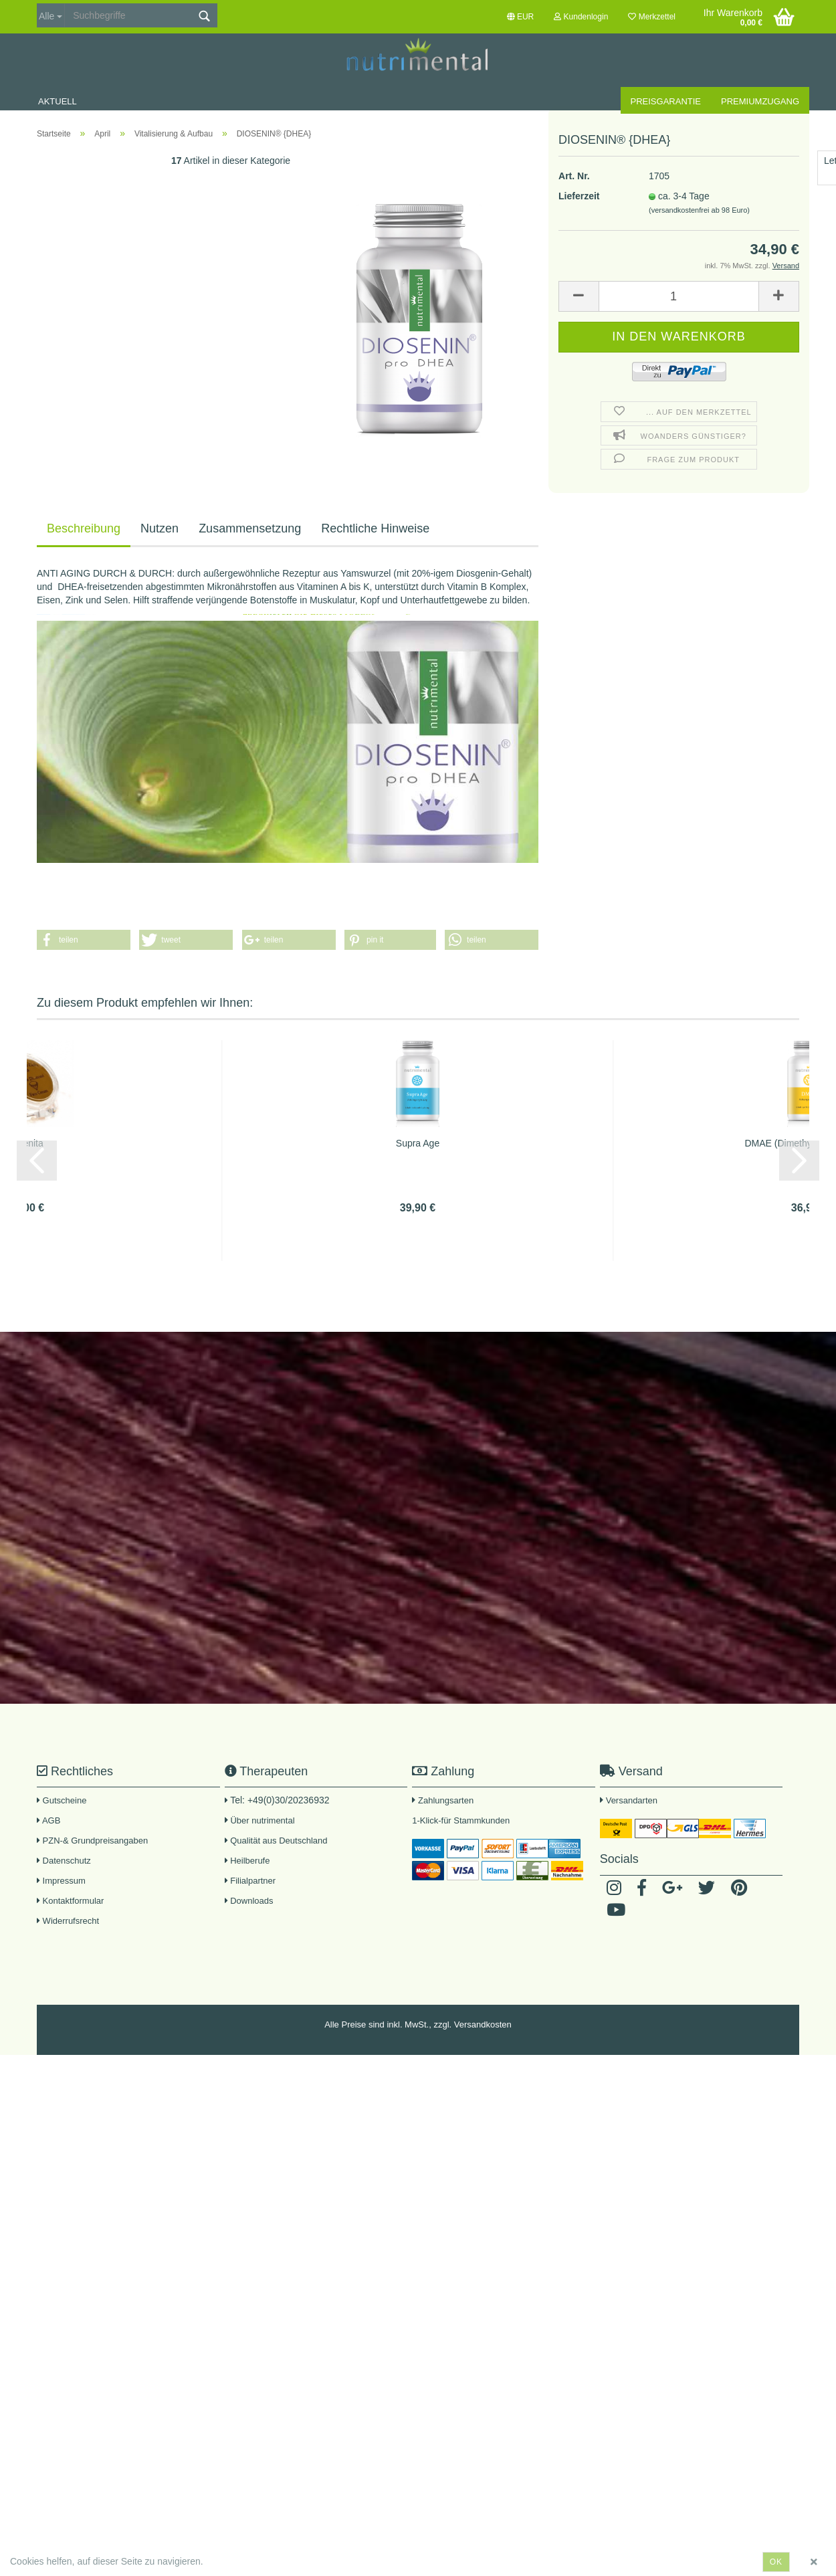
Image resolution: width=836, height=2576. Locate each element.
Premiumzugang (760, 101)
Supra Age (417, 1143)
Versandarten (631, 1800)
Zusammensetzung (250, 528)
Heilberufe (247, 1861)
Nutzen (159, 528)
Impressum (61, 1881)
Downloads (249, 1901)
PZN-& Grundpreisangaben (92, 1841)
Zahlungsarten (446, 1800)
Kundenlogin (581, 16)
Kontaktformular (70, 1901)
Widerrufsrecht (68, 1921)
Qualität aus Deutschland (276, 1841)
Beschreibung (83, 528)
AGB (48, 1820)
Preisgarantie (666, 101)
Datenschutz (64, 1861)
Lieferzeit (578, 133)
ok (776, 2562)
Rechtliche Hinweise (375, 528)
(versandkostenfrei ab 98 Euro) (699, 147)
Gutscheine (61, 1800)
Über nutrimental (262, 1820)
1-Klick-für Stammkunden (461, 1820)
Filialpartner (250, 1881)
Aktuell (57, 101)
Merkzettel (651, 16)
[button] (83, 940)
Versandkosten (483, 2024)
